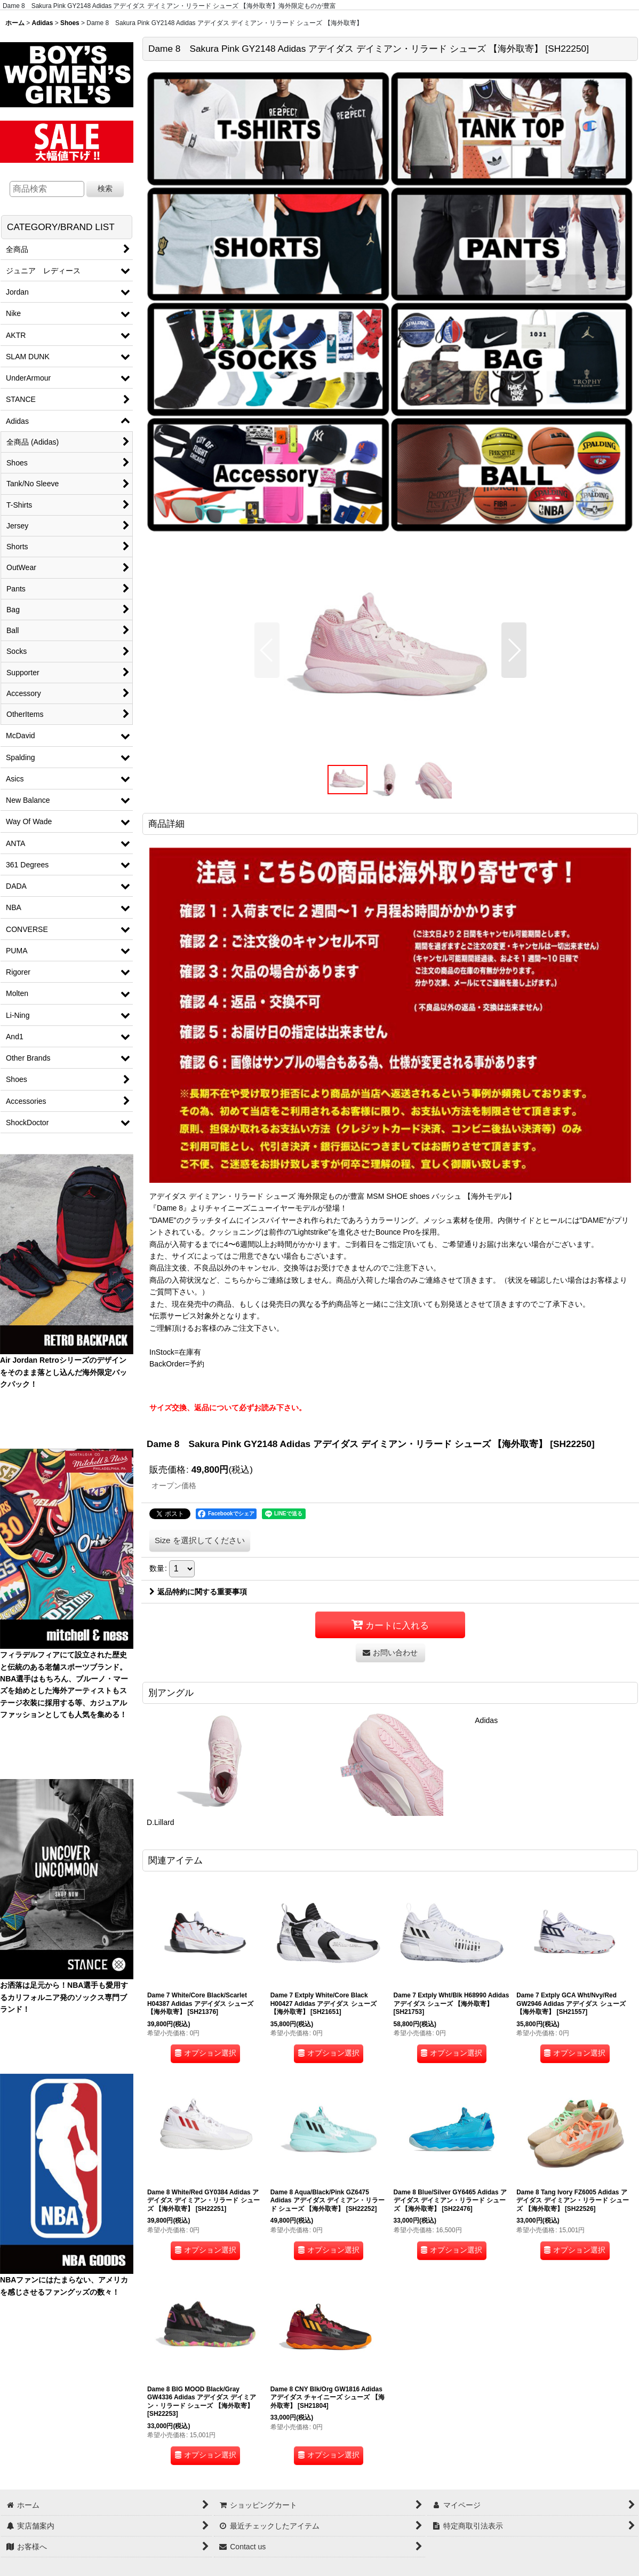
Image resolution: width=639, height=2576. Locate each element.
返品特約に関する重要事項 (198, 1591)
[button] (266, 650)
